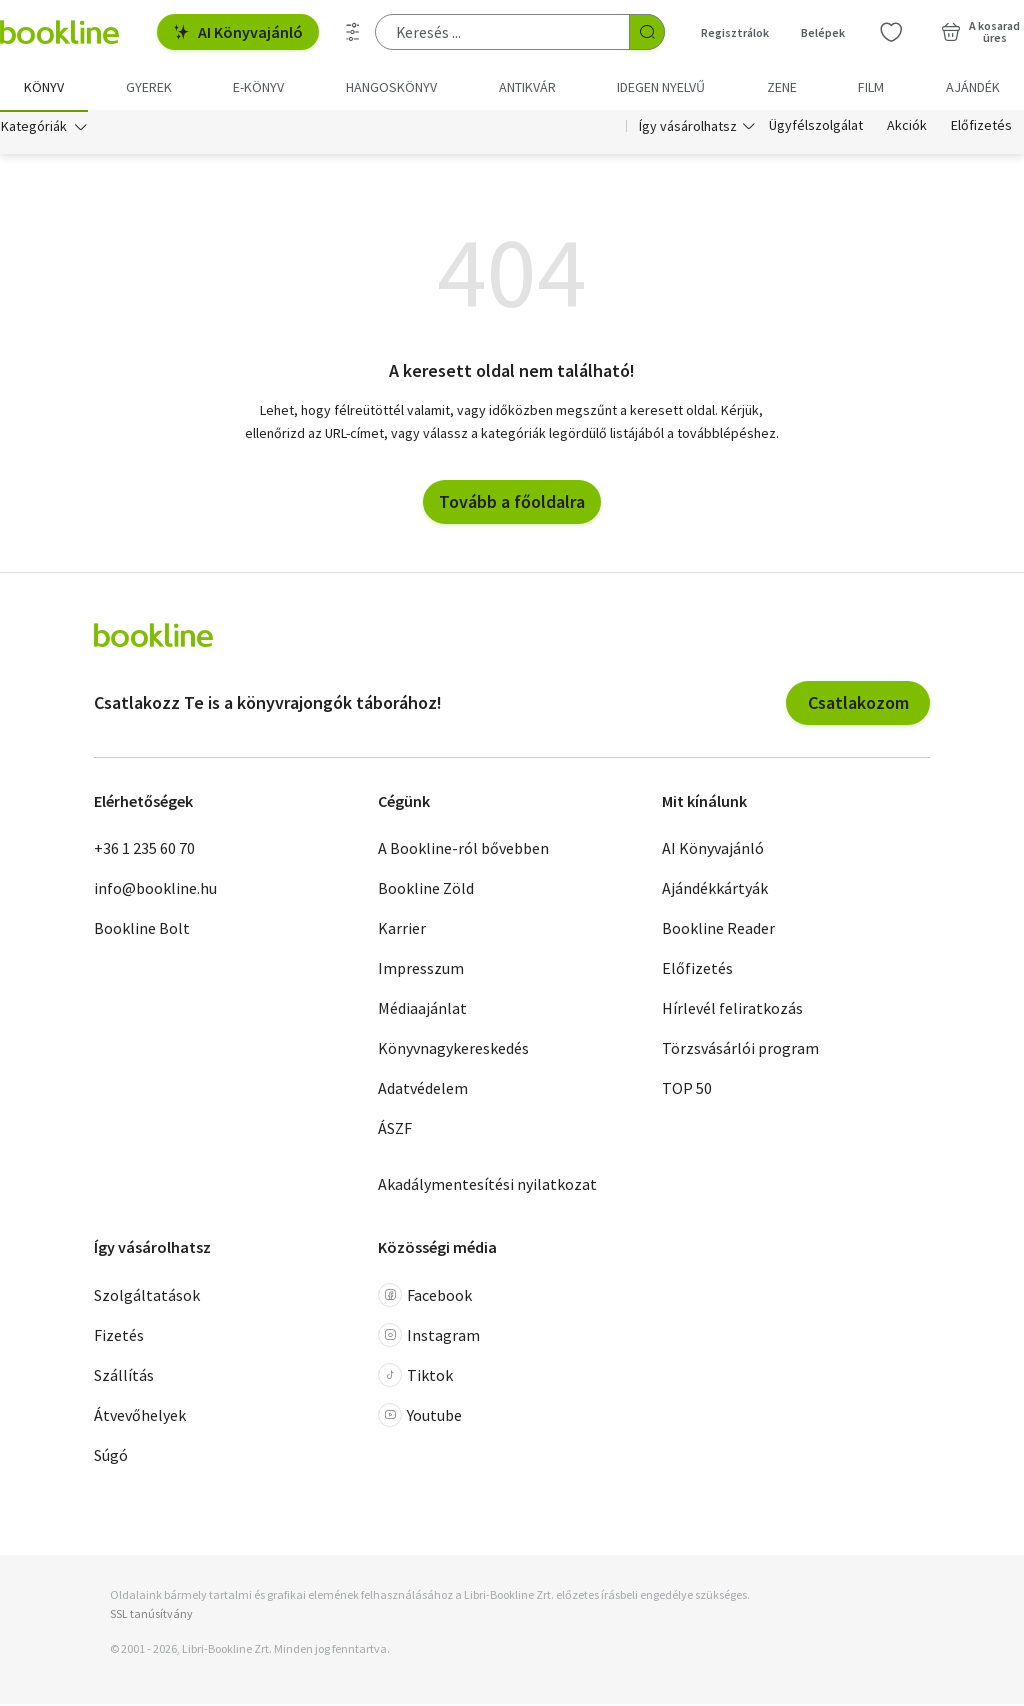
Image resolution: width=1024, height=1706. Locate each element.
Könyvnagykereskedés (453, 1050)
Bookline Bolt (142, 930)
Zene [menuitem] (782, 87)
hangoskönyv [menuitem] (391, 87)
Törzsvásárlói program (740, 1050)
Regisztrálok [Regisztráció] (735, 32)
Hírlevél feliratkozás (732, 1010)
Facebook (425, 1297)
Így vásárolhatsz (688, 128)
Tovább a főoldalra (512, 503)
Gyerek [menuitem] (149, 87)
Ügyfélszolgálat (816, 128)
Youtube (420, 1417)
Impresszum (421, 970)
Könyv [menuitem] (44, 87)
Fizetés (119, 1337)
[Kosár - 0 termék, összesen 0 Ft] (980, 32)
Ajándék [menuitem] (973, 87)
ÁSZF (395, 1130)
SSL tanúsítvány (151, 1615)
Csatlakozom (858, 704)
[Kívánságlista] (891, 32)
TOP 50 (687, 1090)
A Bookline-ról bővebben (463, 850)
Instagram (429, 1337)
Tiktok (415, 1377)
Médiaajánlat (422, 1010)
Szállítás (124, 1377)
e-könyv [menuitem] (258, 87)
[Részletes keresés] (353, 32)
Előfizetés (981, 128)
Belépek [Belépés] (823, 32)
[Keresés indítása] (647, 32)
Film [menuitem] (871, 87)
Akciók (907, 128)
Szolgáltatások (147, 1297)
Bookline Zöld (426, 890)
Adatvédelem (423, 1090)
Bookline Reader (718, 930)
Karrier (402, 930)
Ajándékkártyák (715, 890)
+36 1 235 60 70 (144, 850)
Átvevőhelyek (140, 1417)
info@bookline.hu (155, 890)
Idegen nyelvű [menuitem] (661, 87)
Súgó (111, 1457)
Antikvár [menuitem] (527, 87)
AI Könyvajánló (238, 32)
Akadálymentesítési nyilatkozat (487, 1186)
